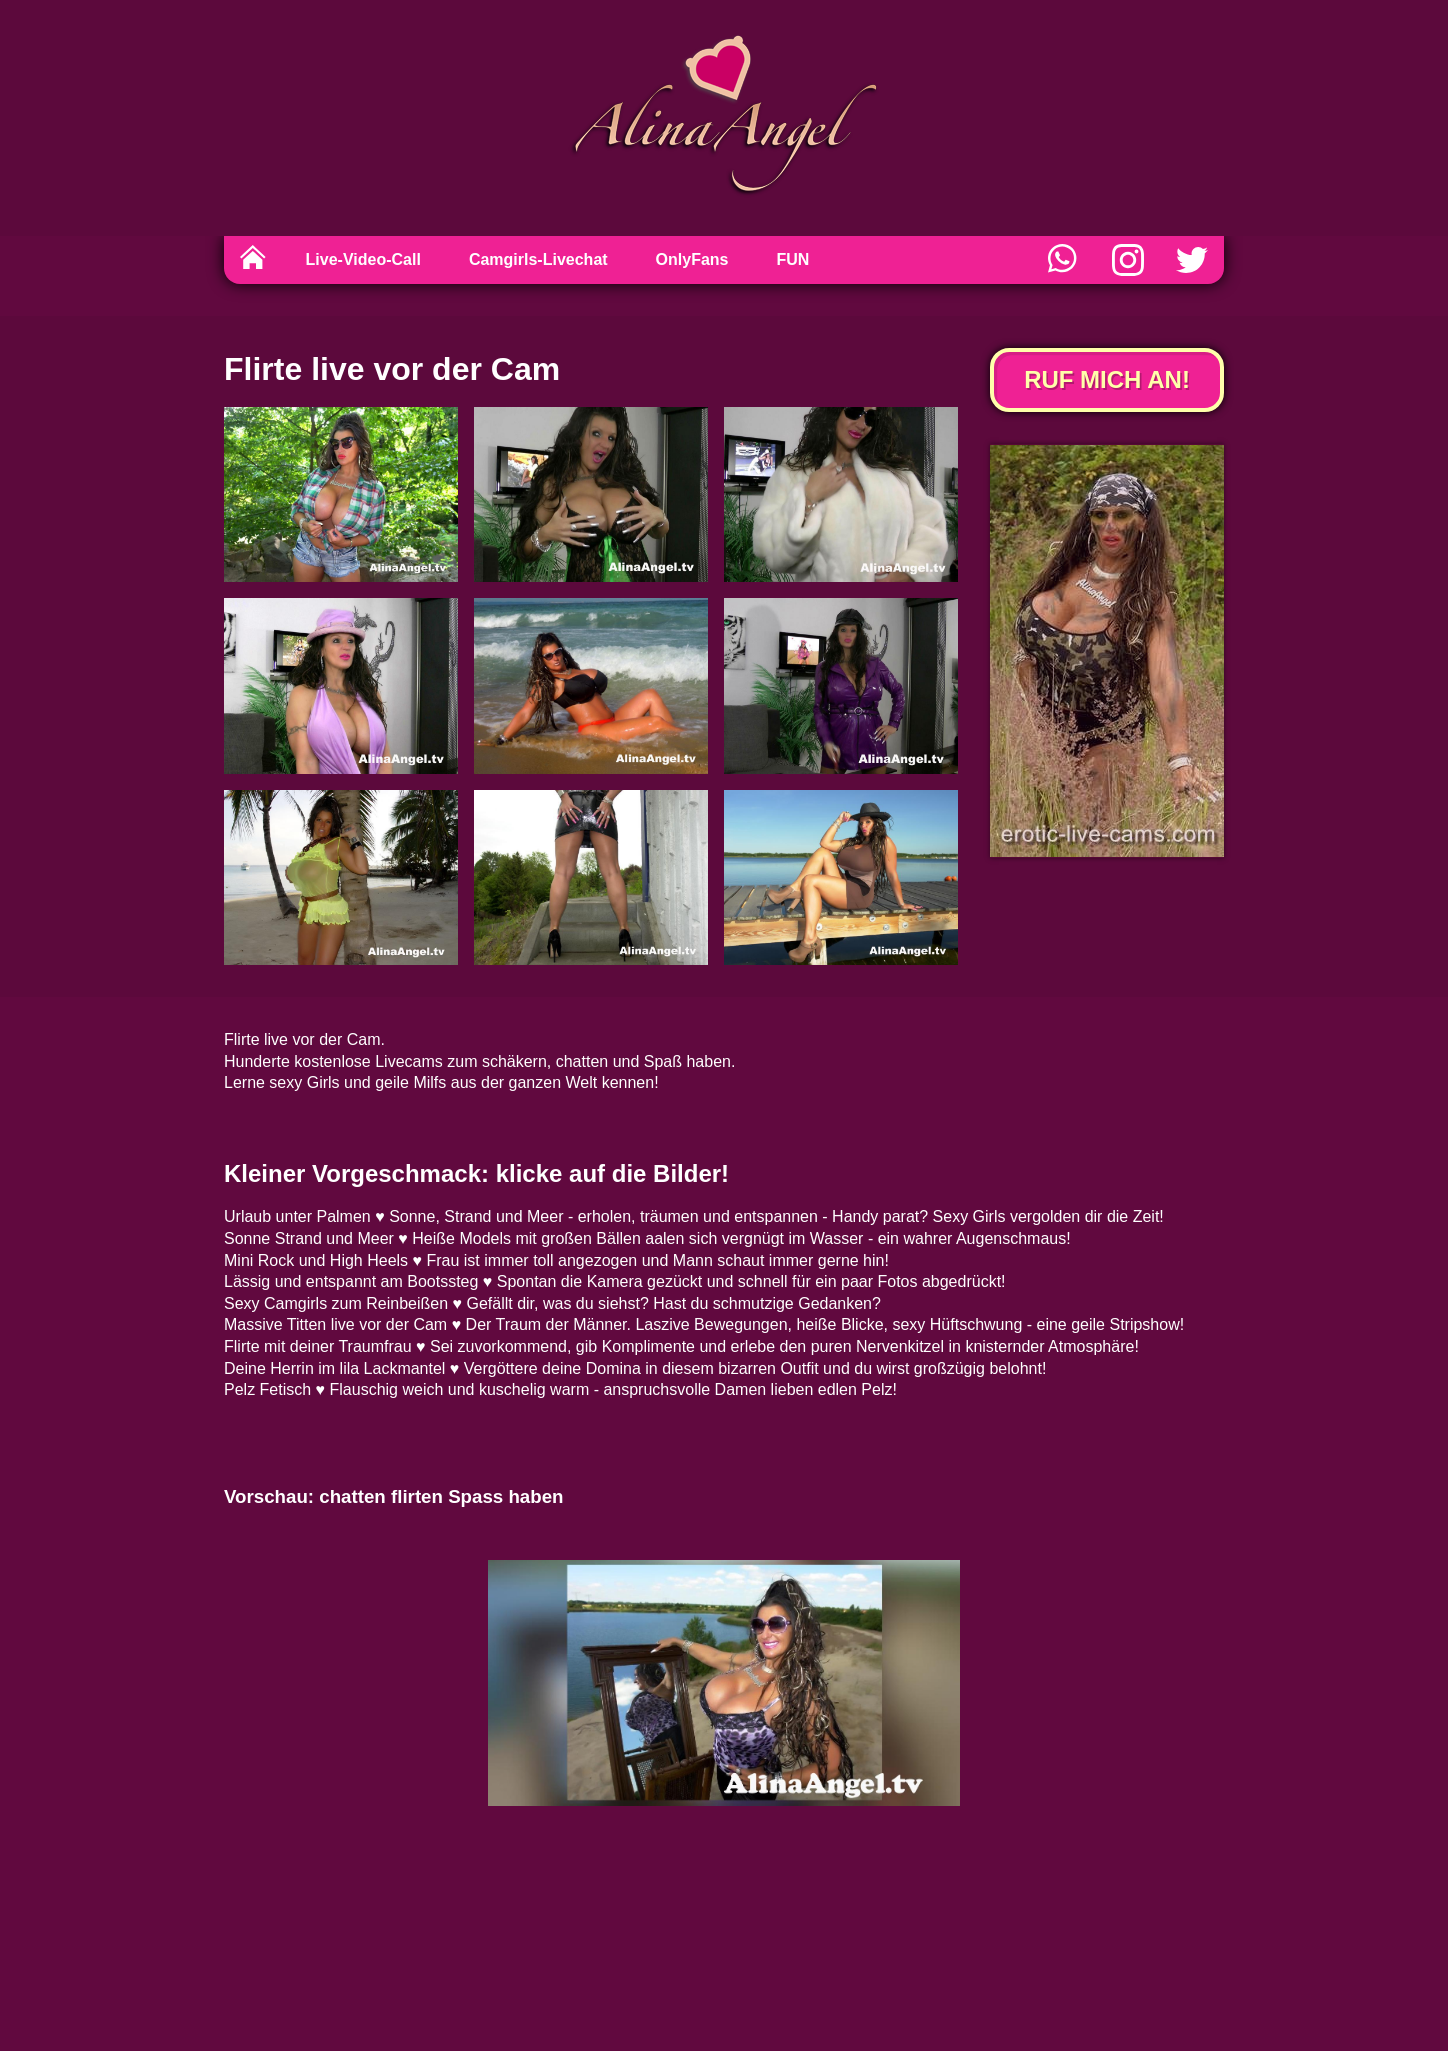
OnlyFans (692, 259)
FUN (793, 259)
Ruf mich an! (1107, 379)
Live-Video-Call (363, 259)
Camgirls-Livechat (538, 259)
